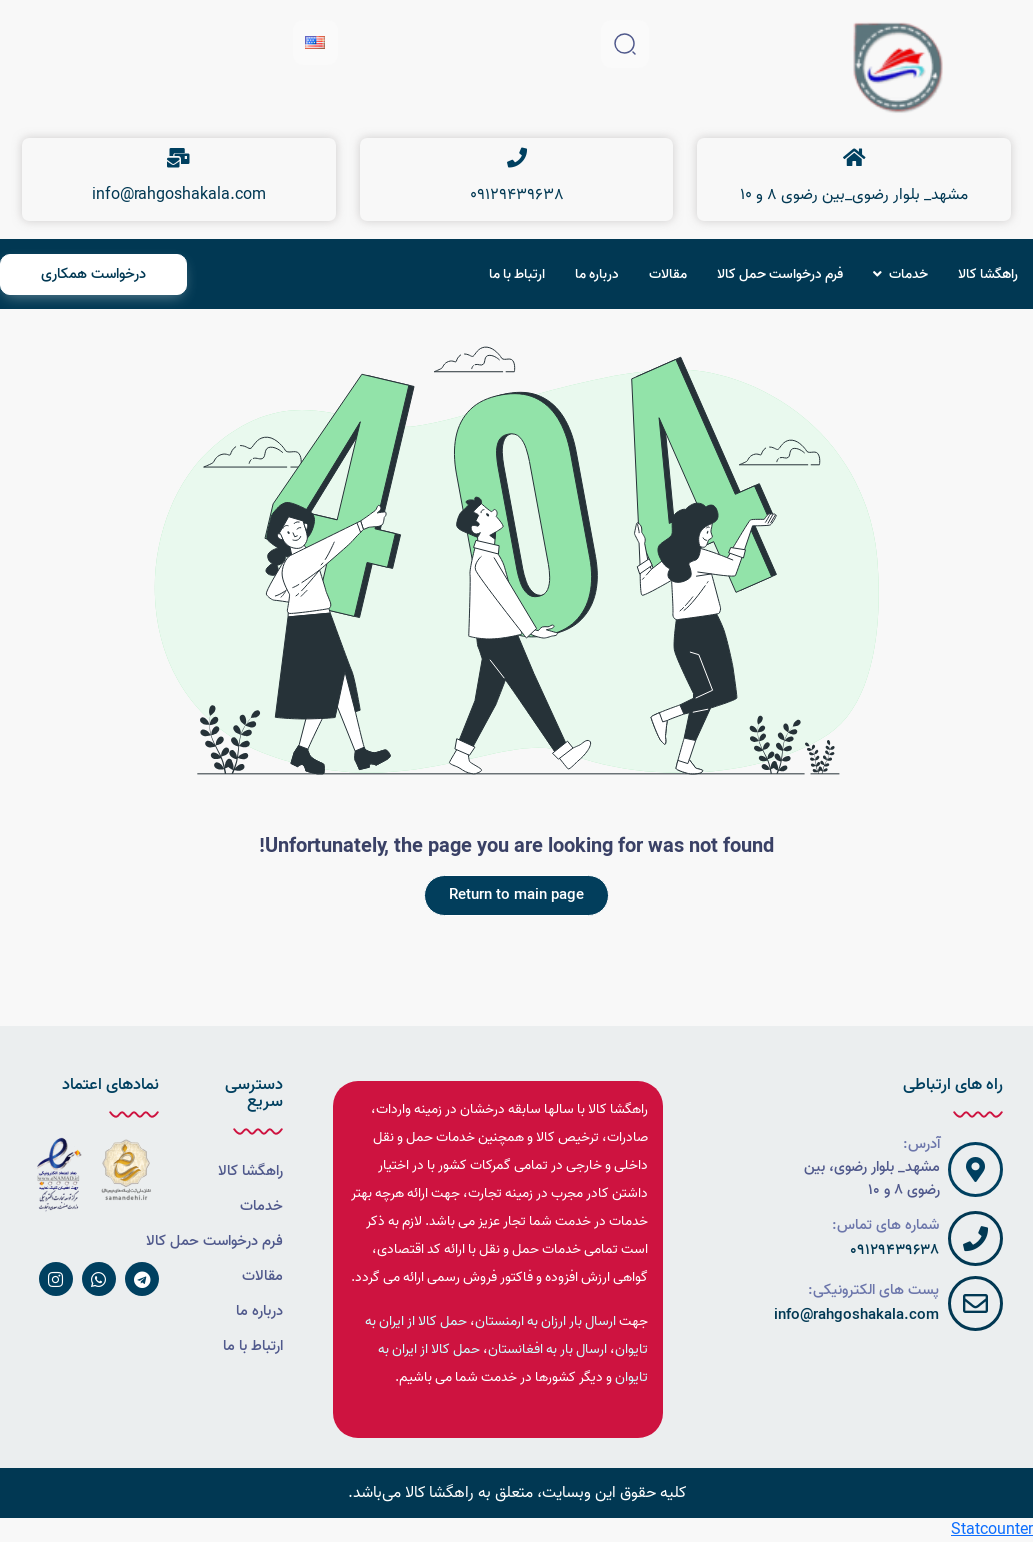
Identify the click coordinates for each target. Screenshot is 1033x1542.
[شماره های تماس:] (975, 1238)
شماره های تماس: (885, 1225)
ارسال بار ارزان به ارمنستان (545, 1321)
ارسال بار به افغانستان (547, 1349)
